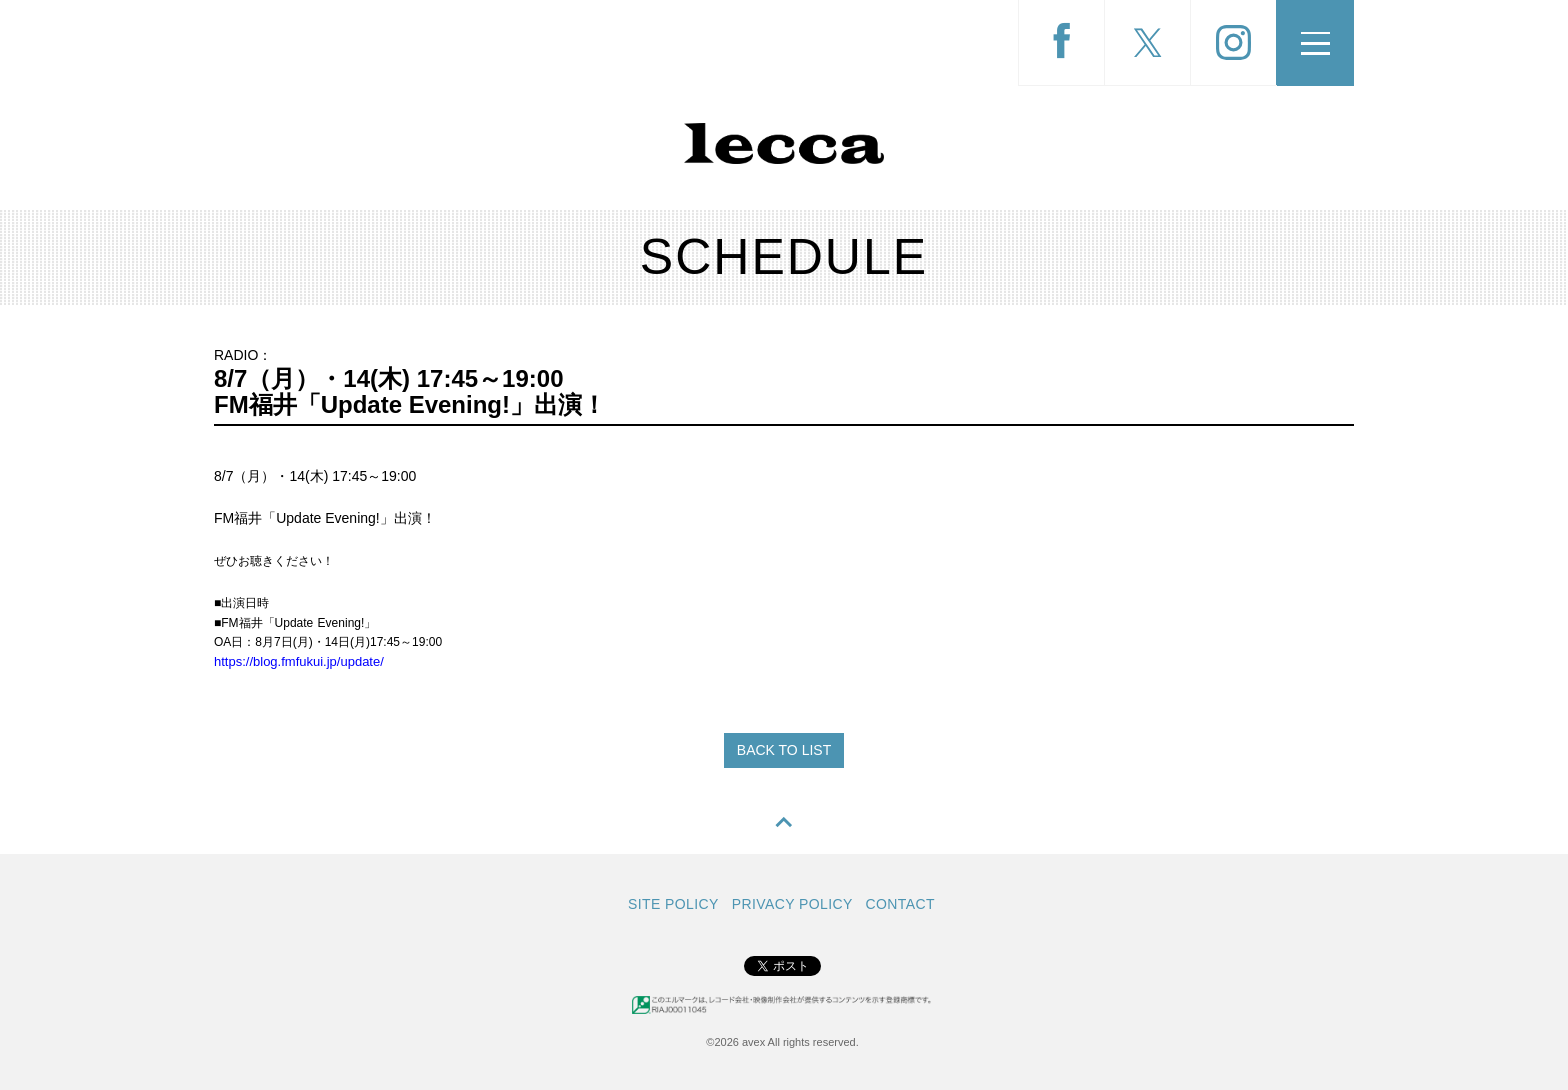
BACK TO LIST (784, 750)
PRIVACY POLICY (792, 904)
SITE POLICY (673, 904)
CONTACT (900, 904)
